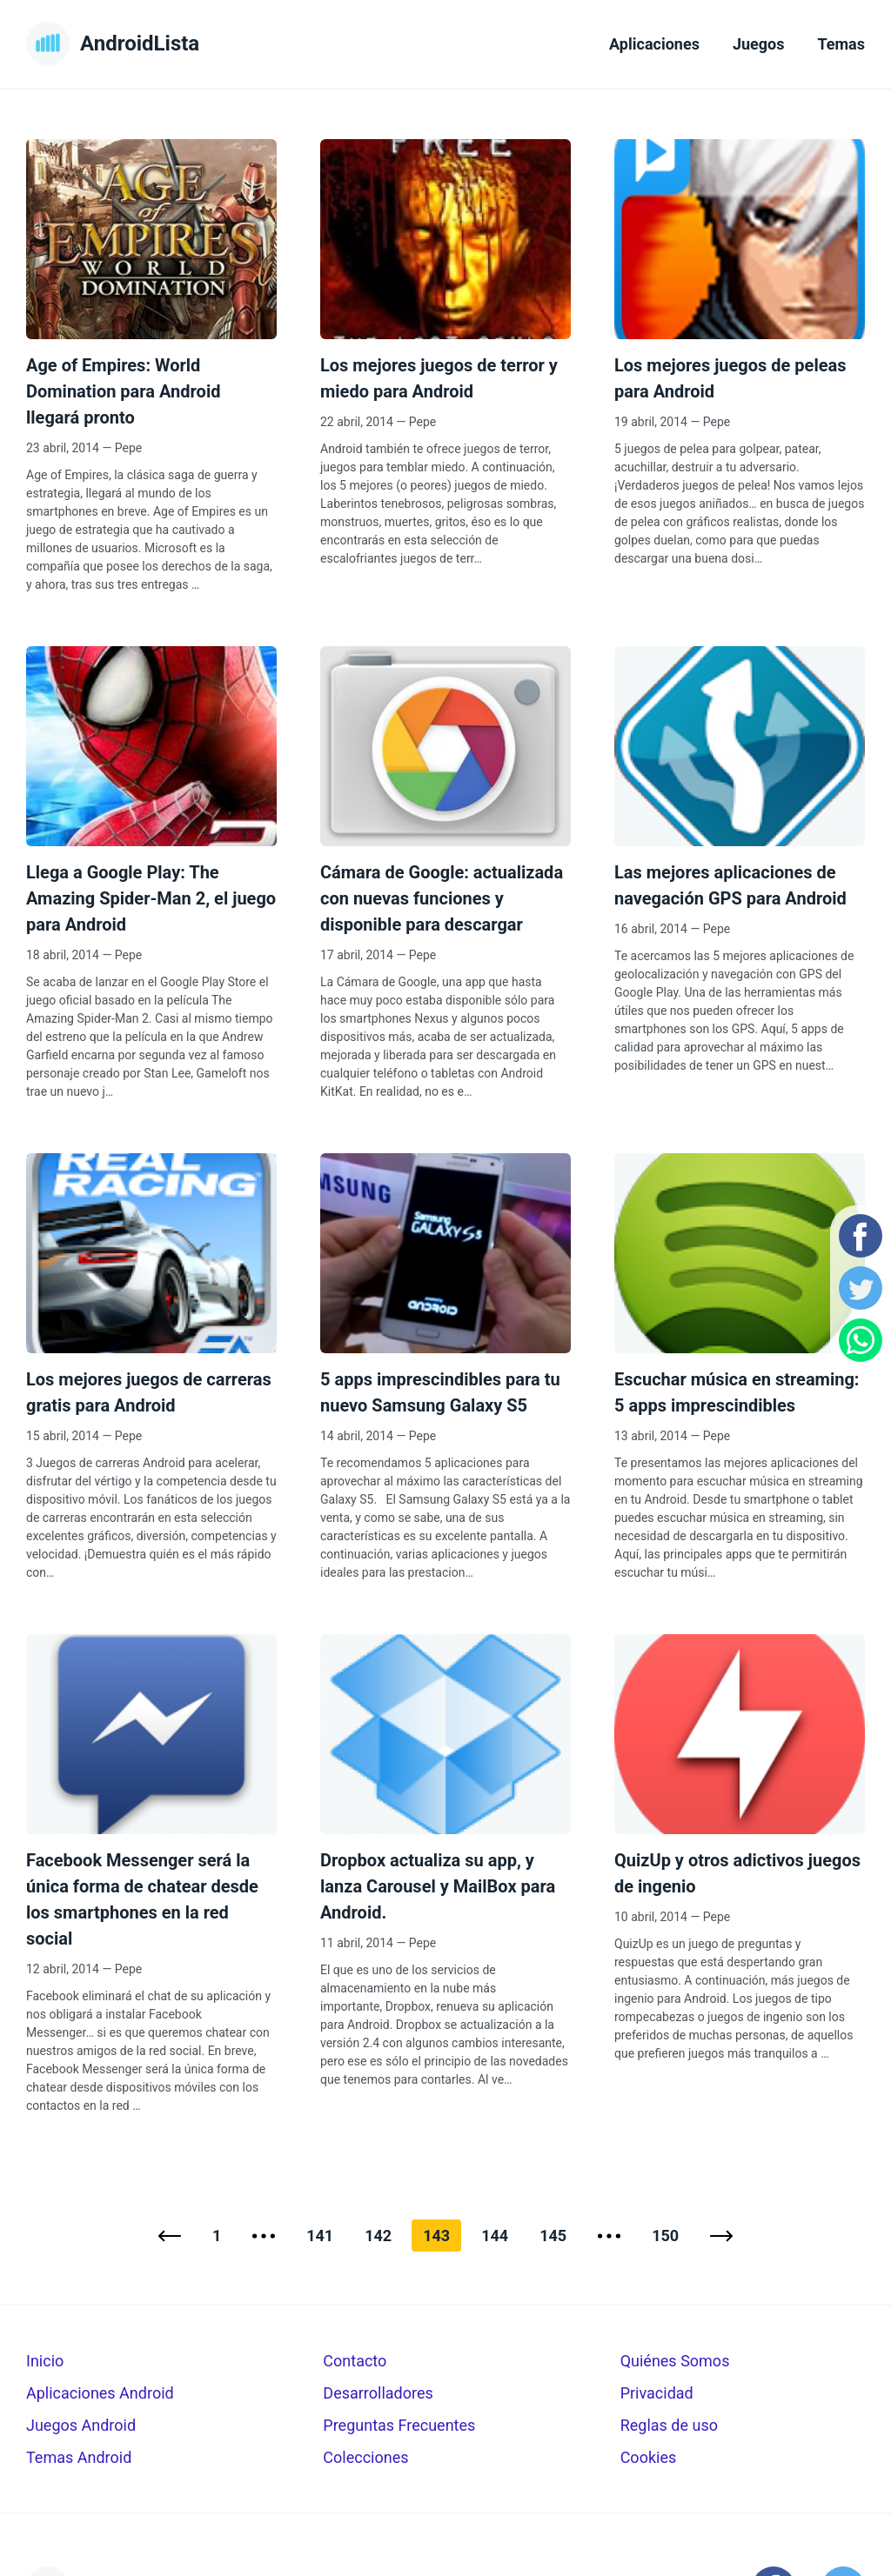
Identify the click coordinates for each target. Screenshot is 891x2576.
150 (665, 2235)
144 (494, 2235)
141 (319, 2235)
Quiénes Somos (675, 2361)
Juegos (759, 44)
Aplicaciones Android (100, 2393)
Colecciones (365, 2457)
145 (552, 2235)
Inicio (45, 2361)
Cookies (648, 2457)
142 (378, 2235)
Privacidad (656, 2393)
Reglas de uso (669, 2425)
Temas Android (78, 2457)
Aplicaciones (654, 44)
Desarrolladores (377, 2393)
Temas (841, 44)
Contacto (354, 2361)
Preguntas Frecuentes (399, 2425)
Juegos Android (81, 2425)
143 (436, 2235)
